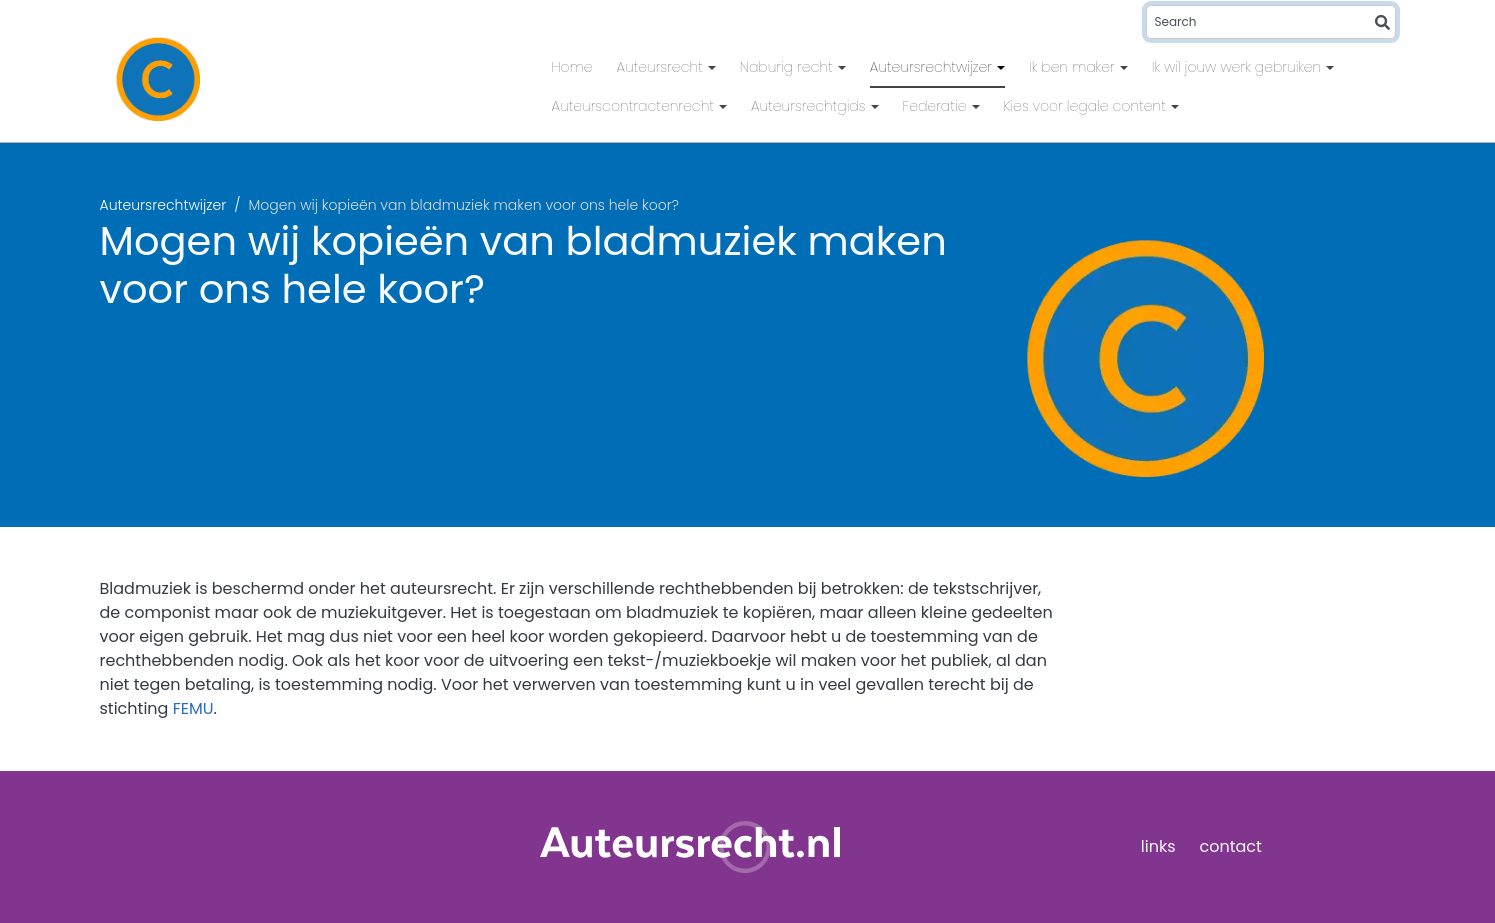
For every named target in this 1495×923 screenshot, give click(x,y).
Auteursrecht (662, 67)
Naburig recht (788, 67)
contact (1231, 846)
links (1158, 846)
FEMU (193, 708)
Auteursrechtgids (810, 106)
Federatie (937, 106)
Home (572, 67)
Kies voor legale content (1087, 106)
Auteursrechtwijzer (933, 67)
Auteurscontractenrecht (635, 106)
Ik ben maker (1074, 67)
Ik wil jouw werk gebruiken (1239, 67)
